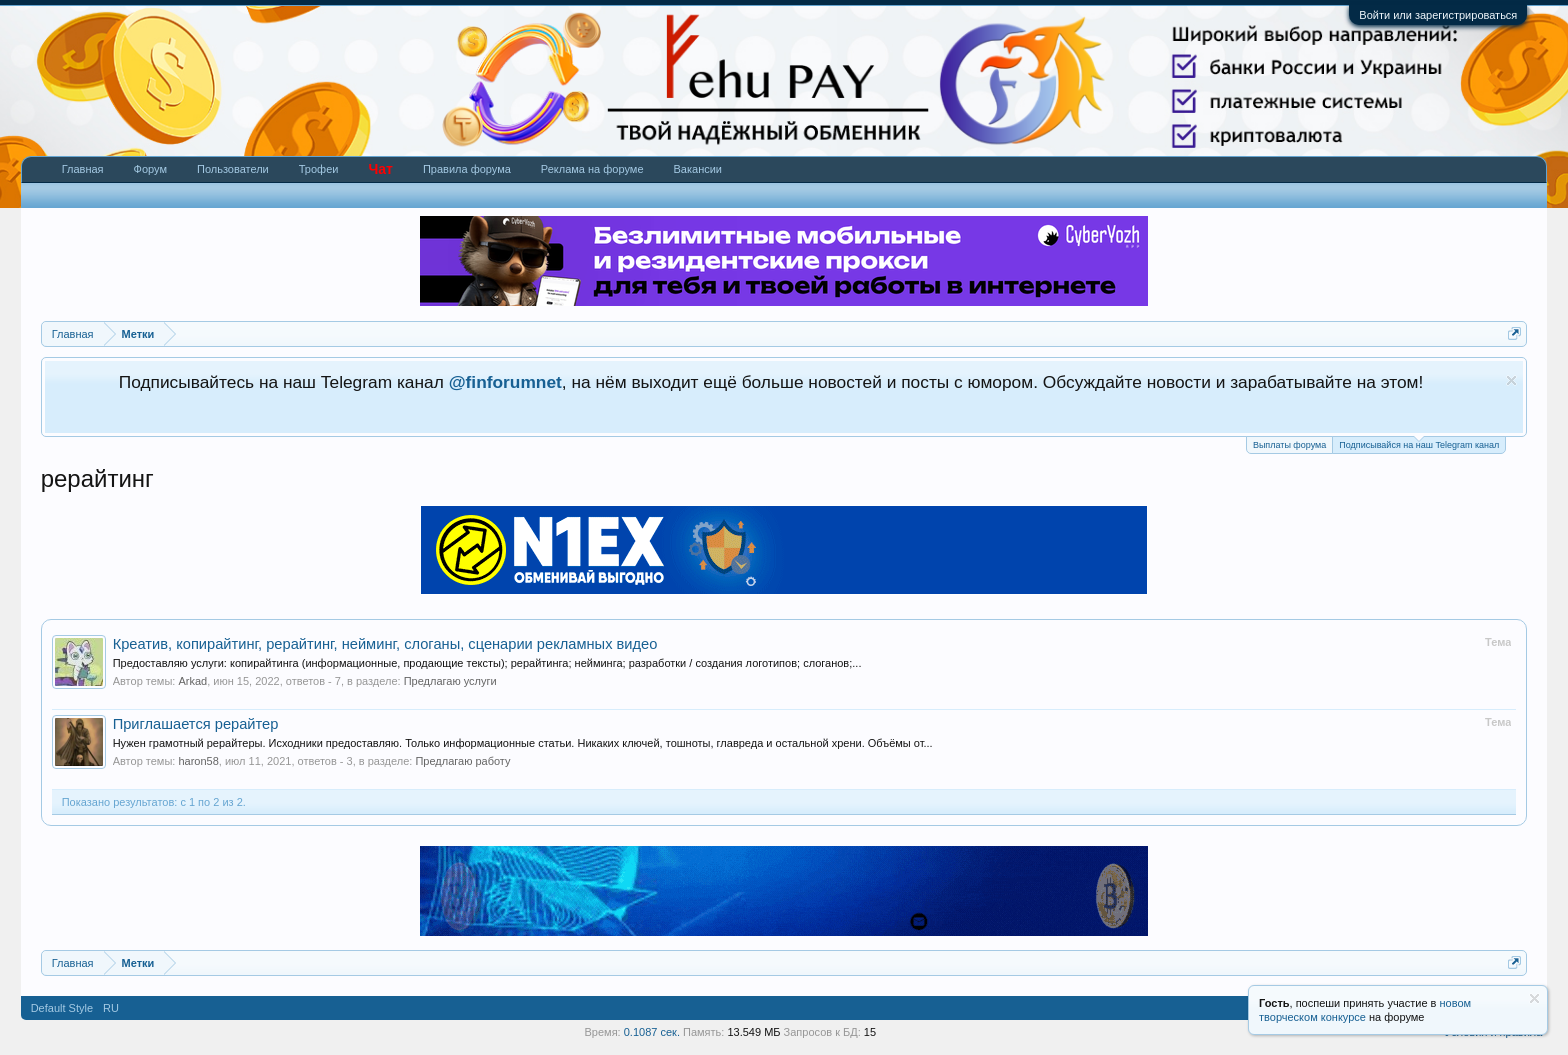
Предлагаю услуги (450, 681)
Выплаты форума (1289, 445)
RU (111, 1008)
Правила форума (467, 169)
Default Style (62, 1008)
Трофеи (319, 169)
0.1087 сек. (652, 1032)
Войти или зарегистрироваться (1438, 15)
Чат (380, 169)
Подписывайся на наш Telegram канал (1419, 443)
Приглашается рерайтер (196, 724)
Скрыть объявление (1511, 380)
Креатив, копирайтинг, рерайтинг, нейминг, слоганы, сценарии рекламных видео (385, 644)
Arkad (192, 681)
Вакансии (698, 169)
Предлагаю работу (462, 761)
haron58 (198, 761)
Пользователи (233, 169)
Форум (150, 169)
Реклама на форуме (592, 169)
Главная (83, 169)
